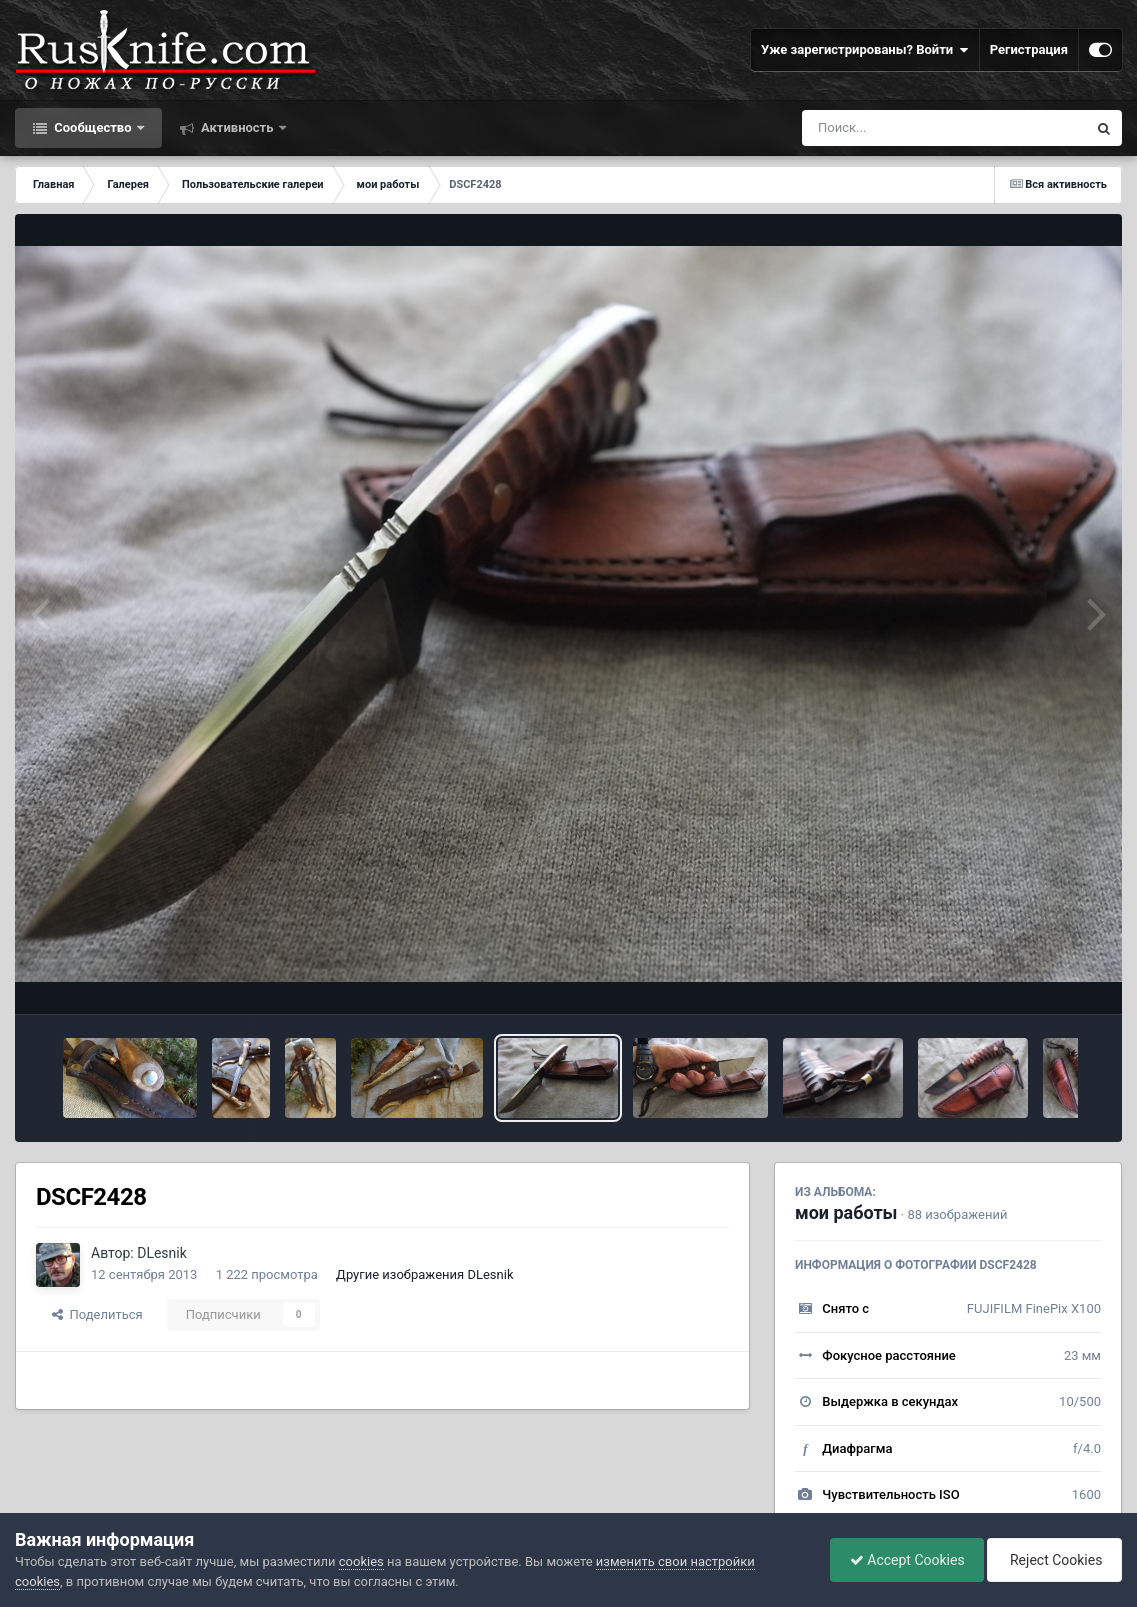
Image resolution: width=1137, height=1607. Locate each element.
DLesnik (162, 1253)
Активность (237, 127)
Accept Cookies (902, 1560)
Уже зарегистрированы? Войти (865, 50)
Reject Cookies (1053, 1560)
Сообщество (93, 127)
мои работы (846, 1212)
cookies (361, 1561)
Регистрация (1029, 49)
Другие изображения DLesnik (424, 1274)
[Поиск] (907, 128)
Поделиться (97, 1314)
